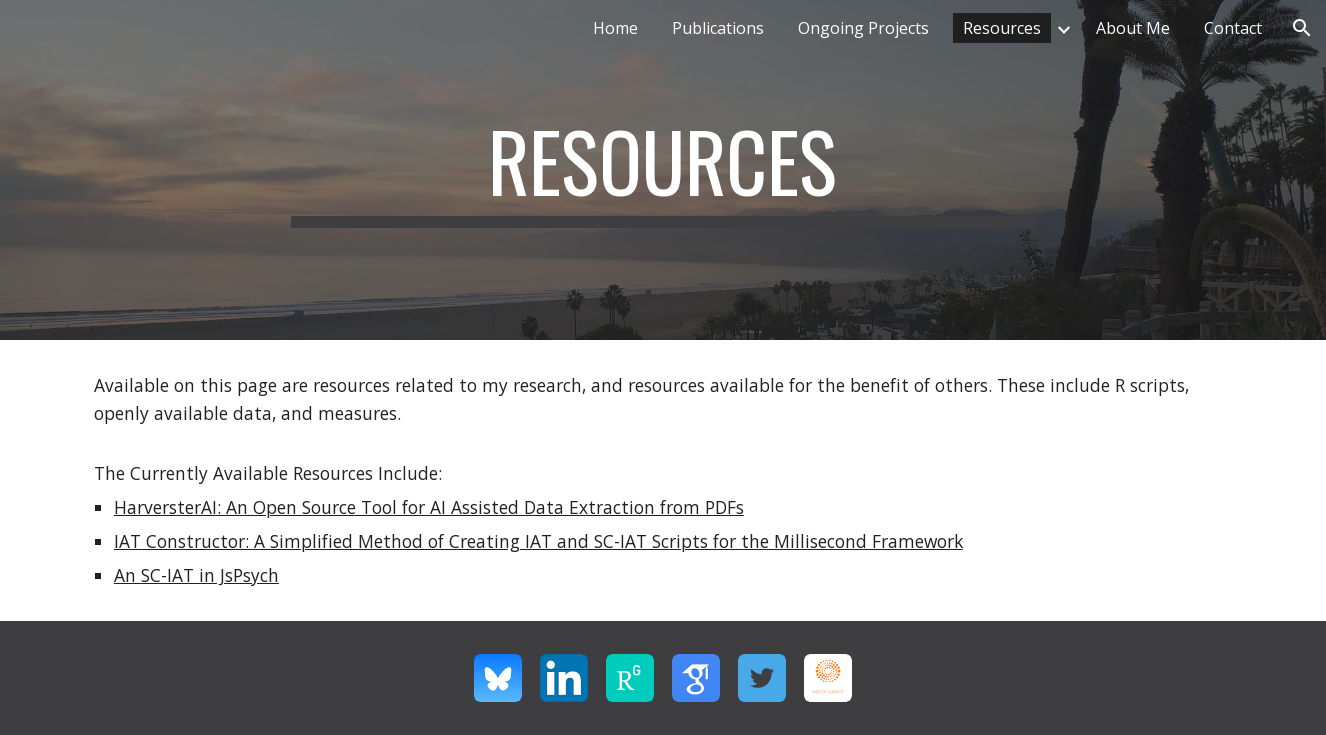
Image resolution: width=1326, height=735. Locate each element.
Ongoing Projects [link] (863, 28)
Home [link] (615, 28)
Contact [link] (1233, 28)
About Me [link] (1133, 28)
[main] (663, 170)
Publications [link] (718, 28)
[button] (1302, 28)
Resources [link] (1002, 28)
